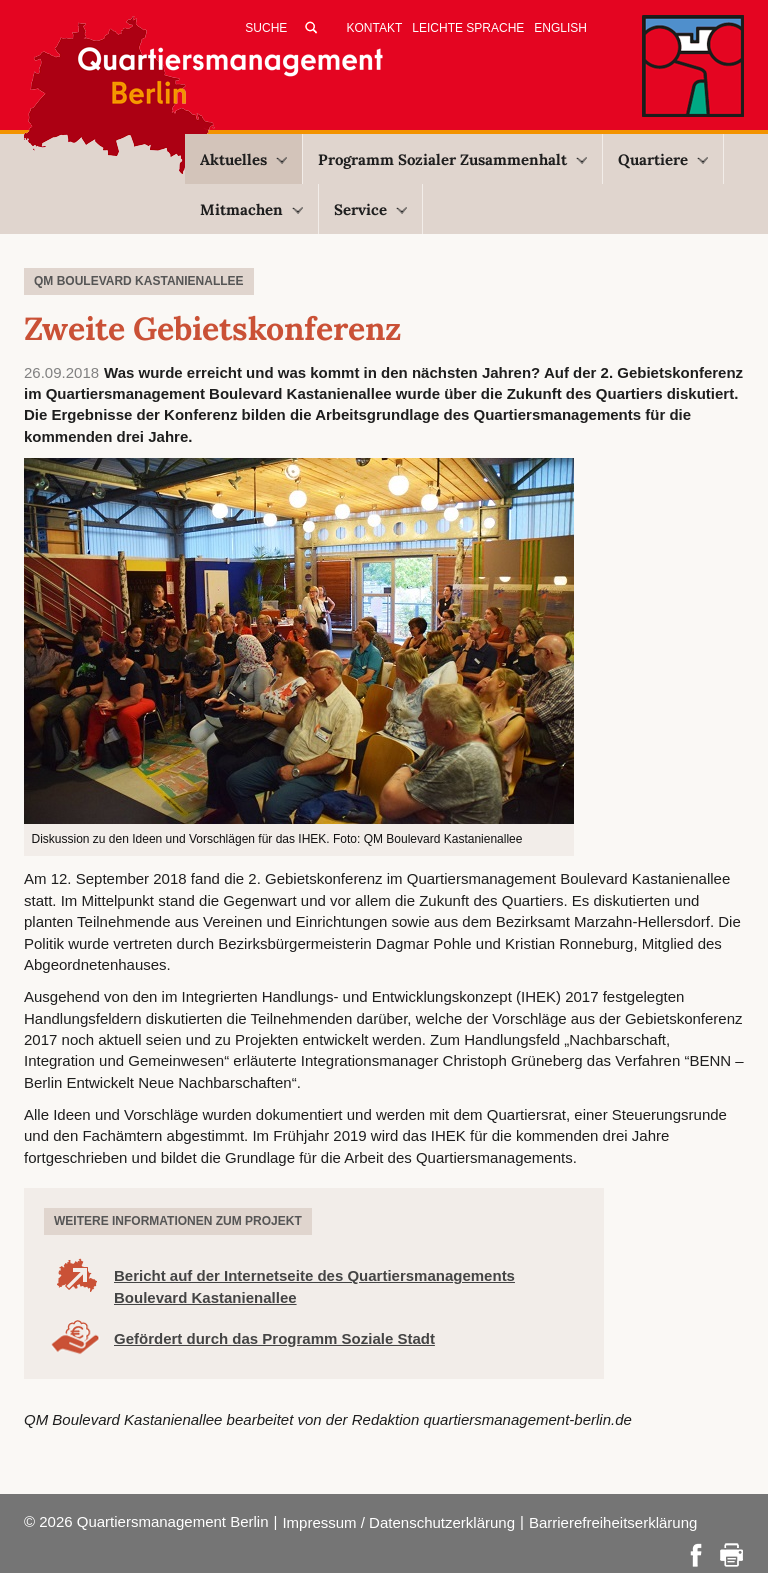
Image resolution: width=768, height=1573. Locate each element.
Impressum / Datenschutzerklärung (398, 1522)
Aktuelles (243, 159)
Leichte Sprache (468, 28)
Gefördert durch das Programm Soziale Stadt (274, 1338)
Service (370, 209)
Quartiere (663, 159)
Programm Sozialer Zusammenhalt (452, 159)
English (560, 28)
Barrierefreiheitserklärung (613, 1522)
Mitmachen (251, 209)
